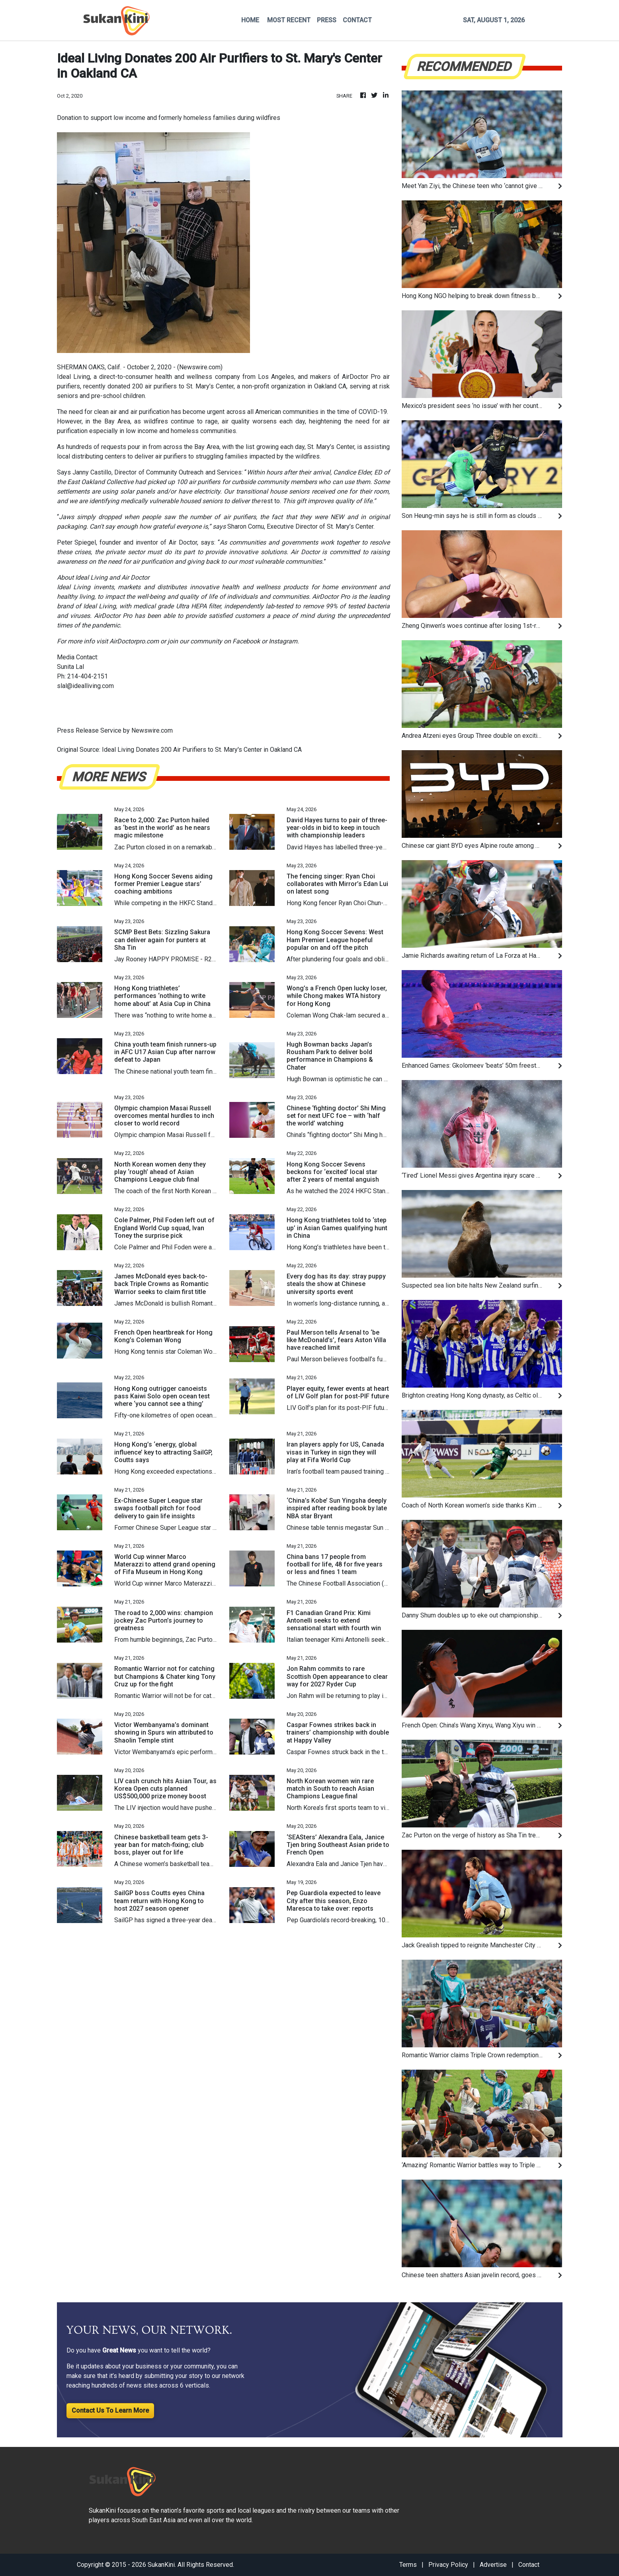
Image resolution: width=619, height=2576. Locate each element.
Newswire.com (200, 367)
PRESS (326, 20)
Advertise (493, 2564)
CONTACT (357, 20)
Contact (528, 2564)
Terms (408, 2564)
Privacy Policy (448, 2564)
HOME (250, 20)
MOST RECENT (288, 20)
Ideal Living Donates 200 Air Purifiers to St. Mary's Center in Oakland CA (202, 749)
